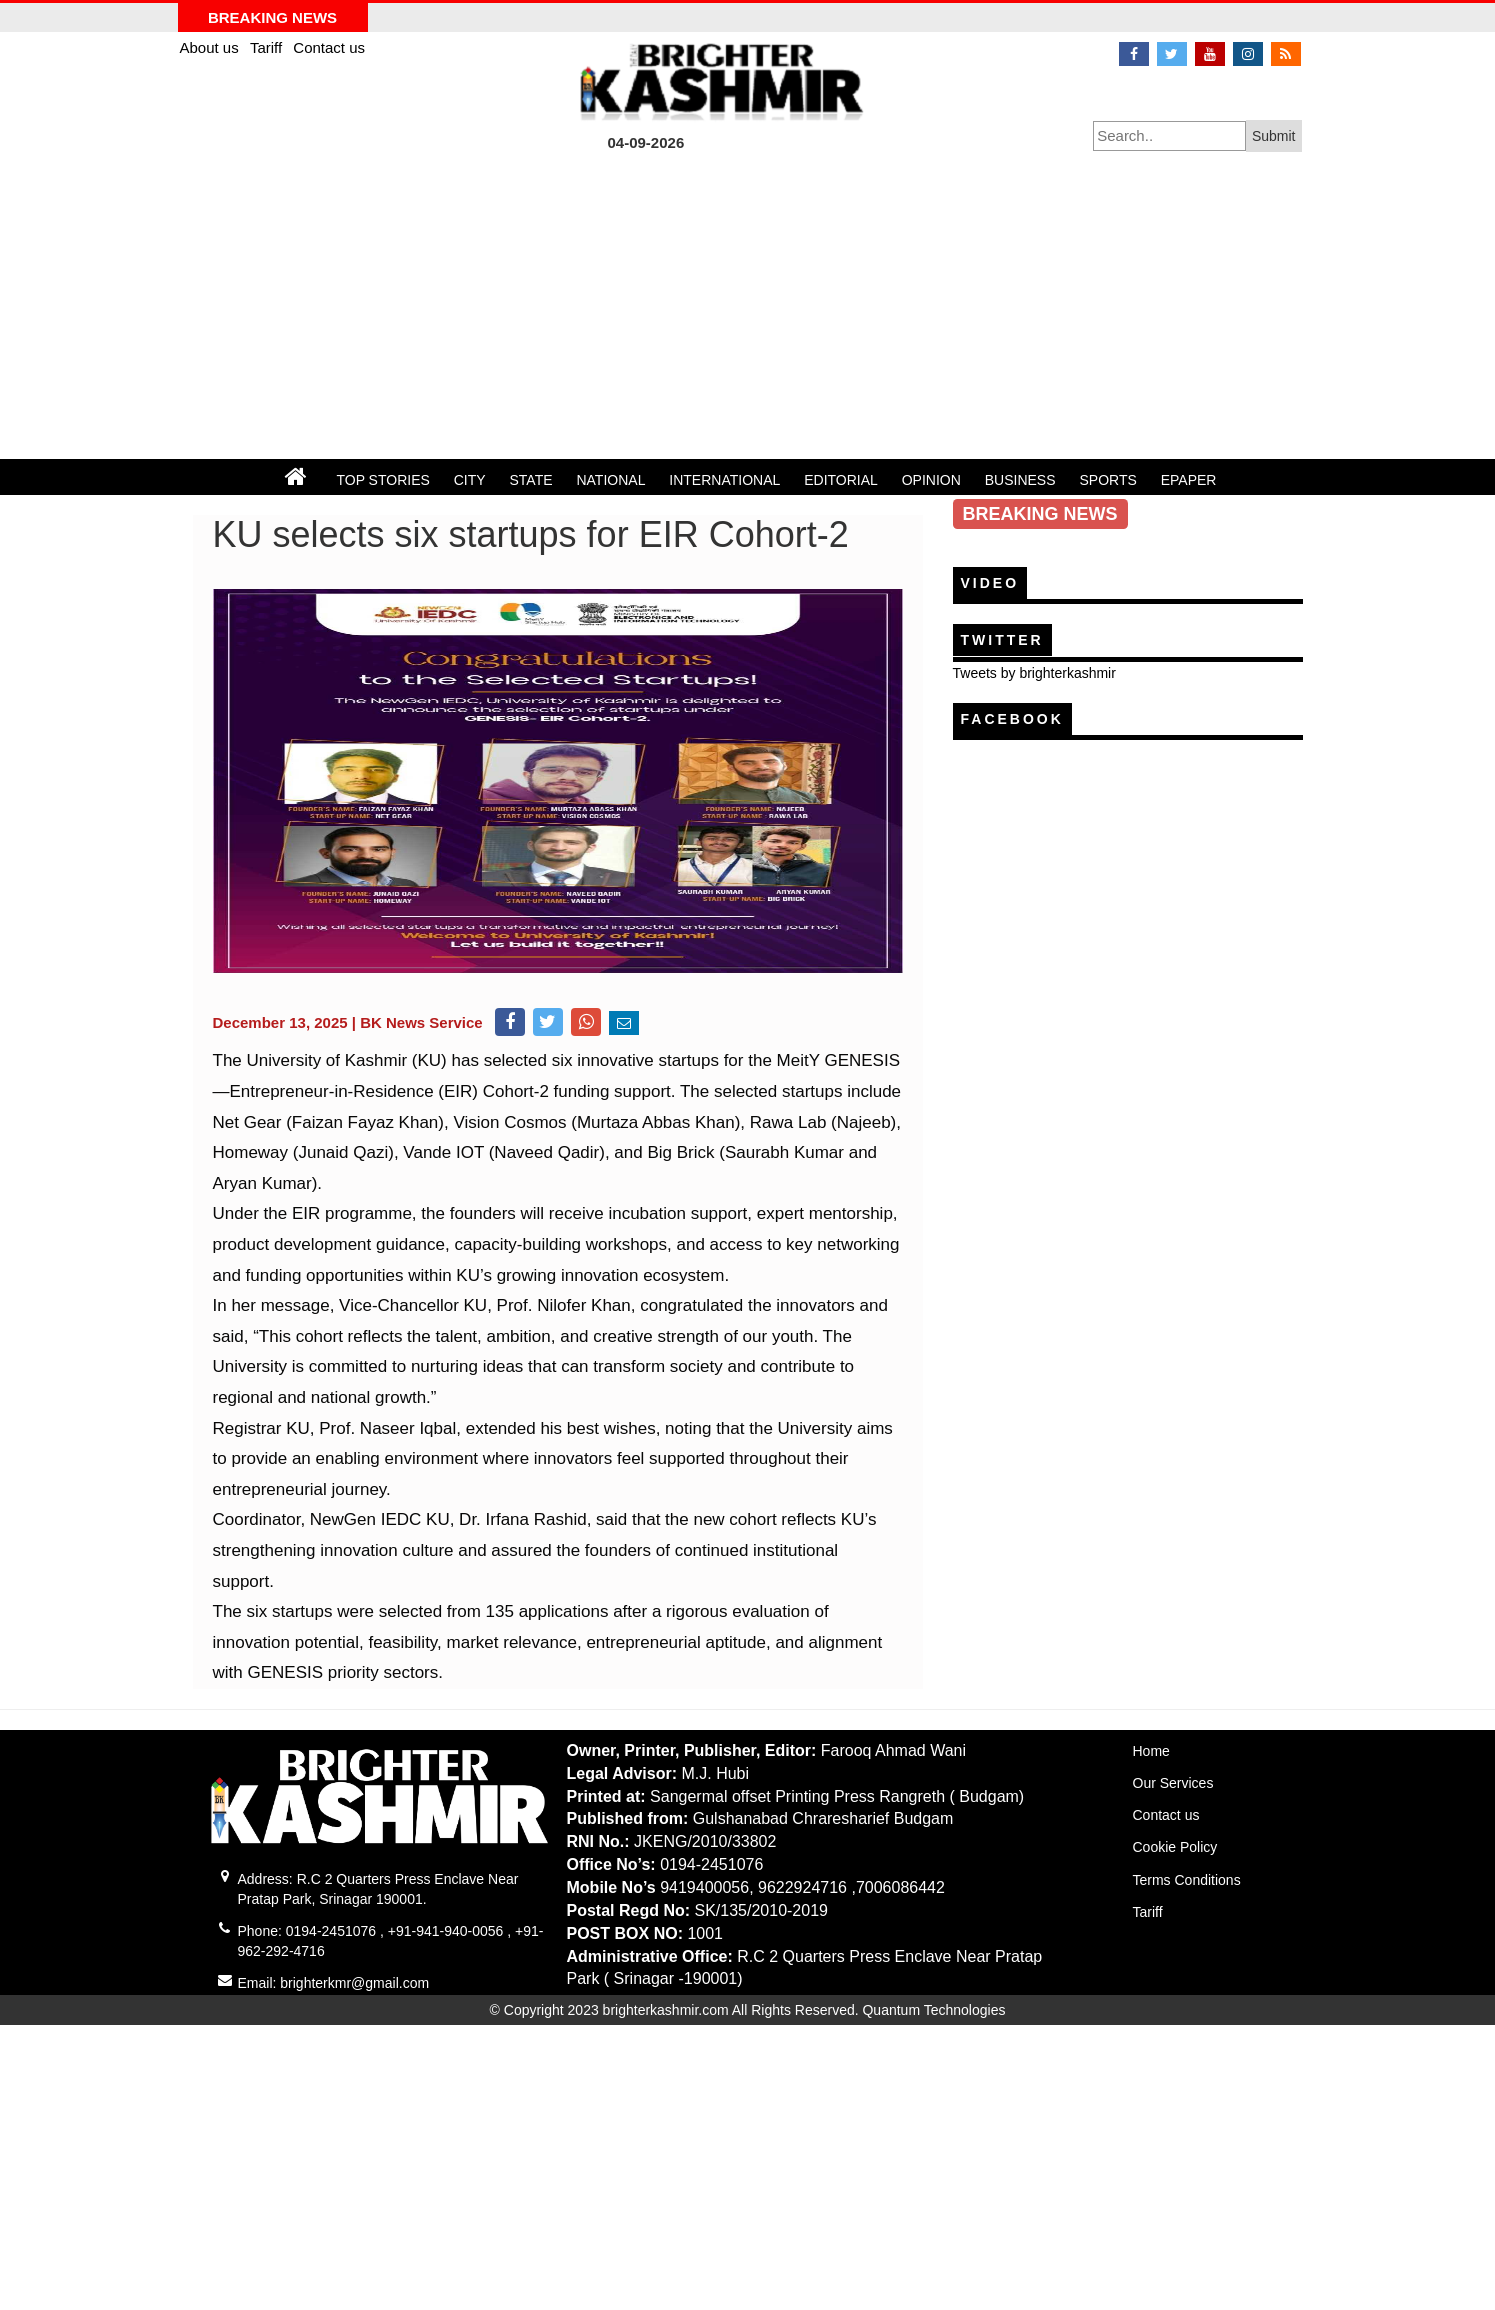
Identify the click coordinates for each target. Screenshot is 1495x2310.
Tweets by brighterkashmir (1034, 673)
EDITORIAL (841, 480)
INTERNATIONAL (724, 480)
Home (1151, 1751)
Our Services (1173, 1783)
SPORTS (1107, 480)
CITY (470, 480)
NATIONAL (610, 480)
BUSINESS (1020, 480)
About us (211, 47)
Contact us (329, 47)
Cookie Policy (1175, 1847)
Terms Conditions (1187, 1880)
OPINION (931, 480)
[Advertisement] (748, 309)
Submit (1274, 136)
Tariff (268, 47)
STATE (531, 480)
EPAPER (1189, 480)
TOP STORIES (382, 480)
